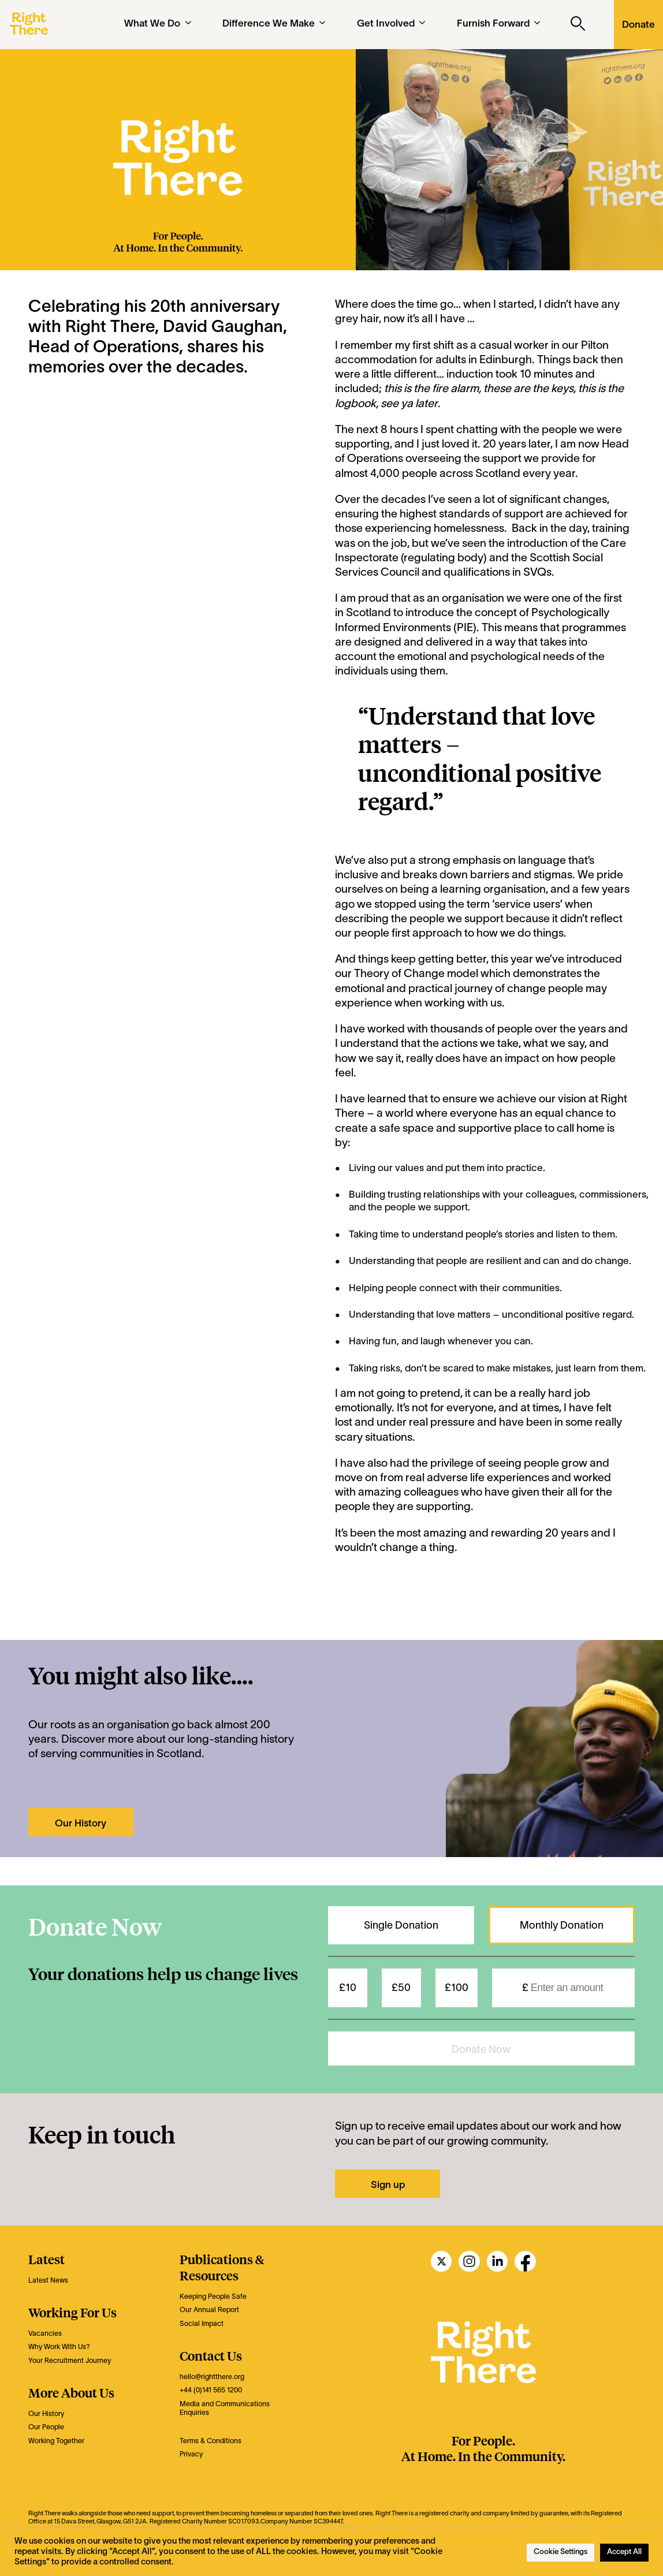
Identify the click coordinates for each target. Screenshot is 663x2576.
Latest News (48, 2280)
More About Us (71, 2392)
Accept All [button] (624, 2552)
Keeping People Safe (213, 2297)
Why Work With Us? (59, 2347)
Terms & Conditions (210, 2441)
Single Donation (401, 1926)
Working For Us (72, 2312)
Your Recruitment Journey (69, 2361)
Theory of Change (399, 974)
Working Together (56, 2441)
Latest (46, 2259)
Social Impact (202, 2324)
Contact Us (211, 2355)
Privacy (191, 2454)
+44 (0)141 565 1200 (211, 2390)
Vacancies (45, 2334)
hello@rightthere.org (212, 2377)
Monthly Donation (562, 1926)
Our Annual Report (209, 2310)
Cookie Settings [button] (560, 2552)
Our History (80, 1824)
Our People (46, 2427)
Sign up (388, 2185)
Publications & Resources (222, 2267)
